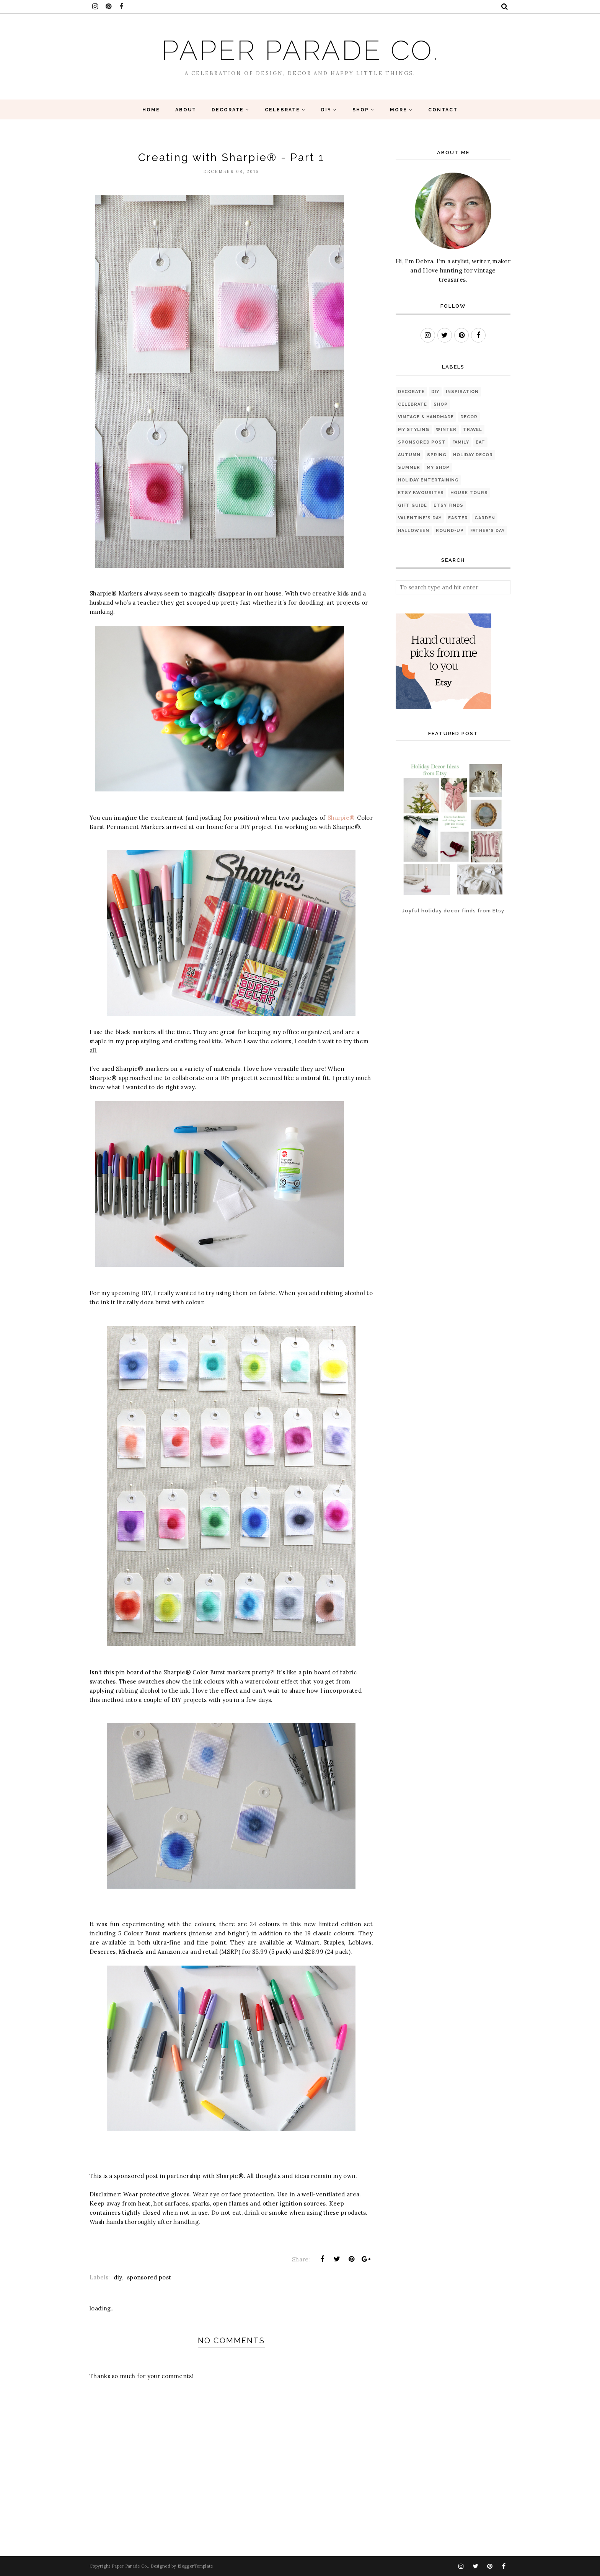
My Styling (413, 429)
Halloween (413, 530)
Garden (484, 518)
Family (460, 442)
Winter (446, 429)
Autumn (409, 454)
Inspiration (462, 391)
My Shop (438, 467)
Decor (469, 416)
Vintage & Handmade (426, 416)
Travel (472, 429)
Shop (441, 404)
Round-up (450, 530)
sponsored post (149, 2277)
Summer (409, 467)
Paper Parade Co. (300, 50)
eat (480, 442)
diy (118, 2277)
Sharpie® (341, 817)
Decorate (411, 391)
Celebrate (412, 404)
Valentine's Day (420, 518)
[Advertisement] (419, 956)
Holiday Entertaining (428, 480)
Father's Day (487, 530)
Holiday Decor (473, 454)
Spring (437, 454)
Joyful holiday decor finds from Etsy (453, 911)
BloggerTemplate (195, 2566)
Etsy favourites (421, 492)
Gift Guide (412, 505)
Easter (458, 518)
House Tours (469, 492)
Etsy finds (448, 505)
